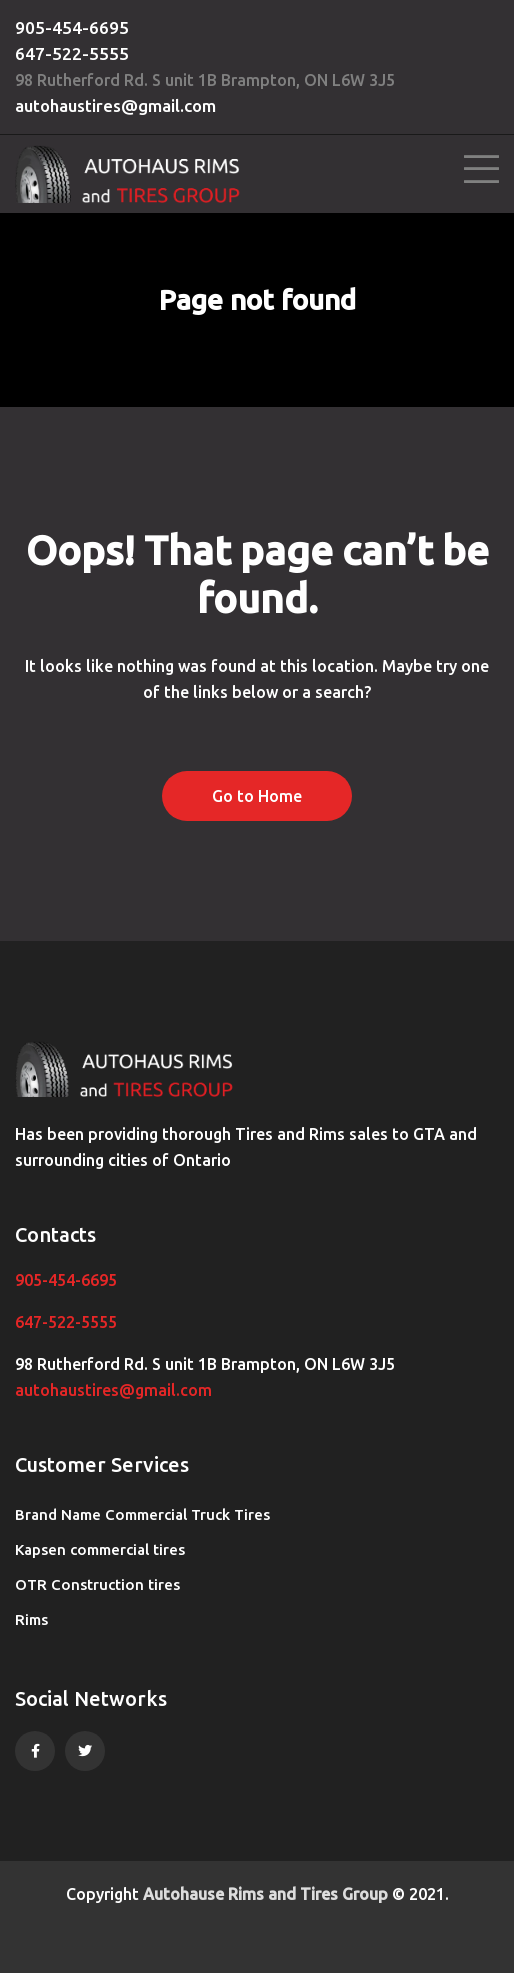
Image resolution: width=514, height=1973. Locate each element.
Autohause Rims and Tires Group (265, 1894)
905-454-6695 (72, 27)
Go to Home (257, 796)
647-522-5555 (72, 53)
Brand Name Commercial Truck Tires (142, 1514)
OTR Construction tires (97, 1584)
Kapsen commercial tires (100, 1549)
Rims (31, 1619)
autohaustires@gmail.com (115, 105)
